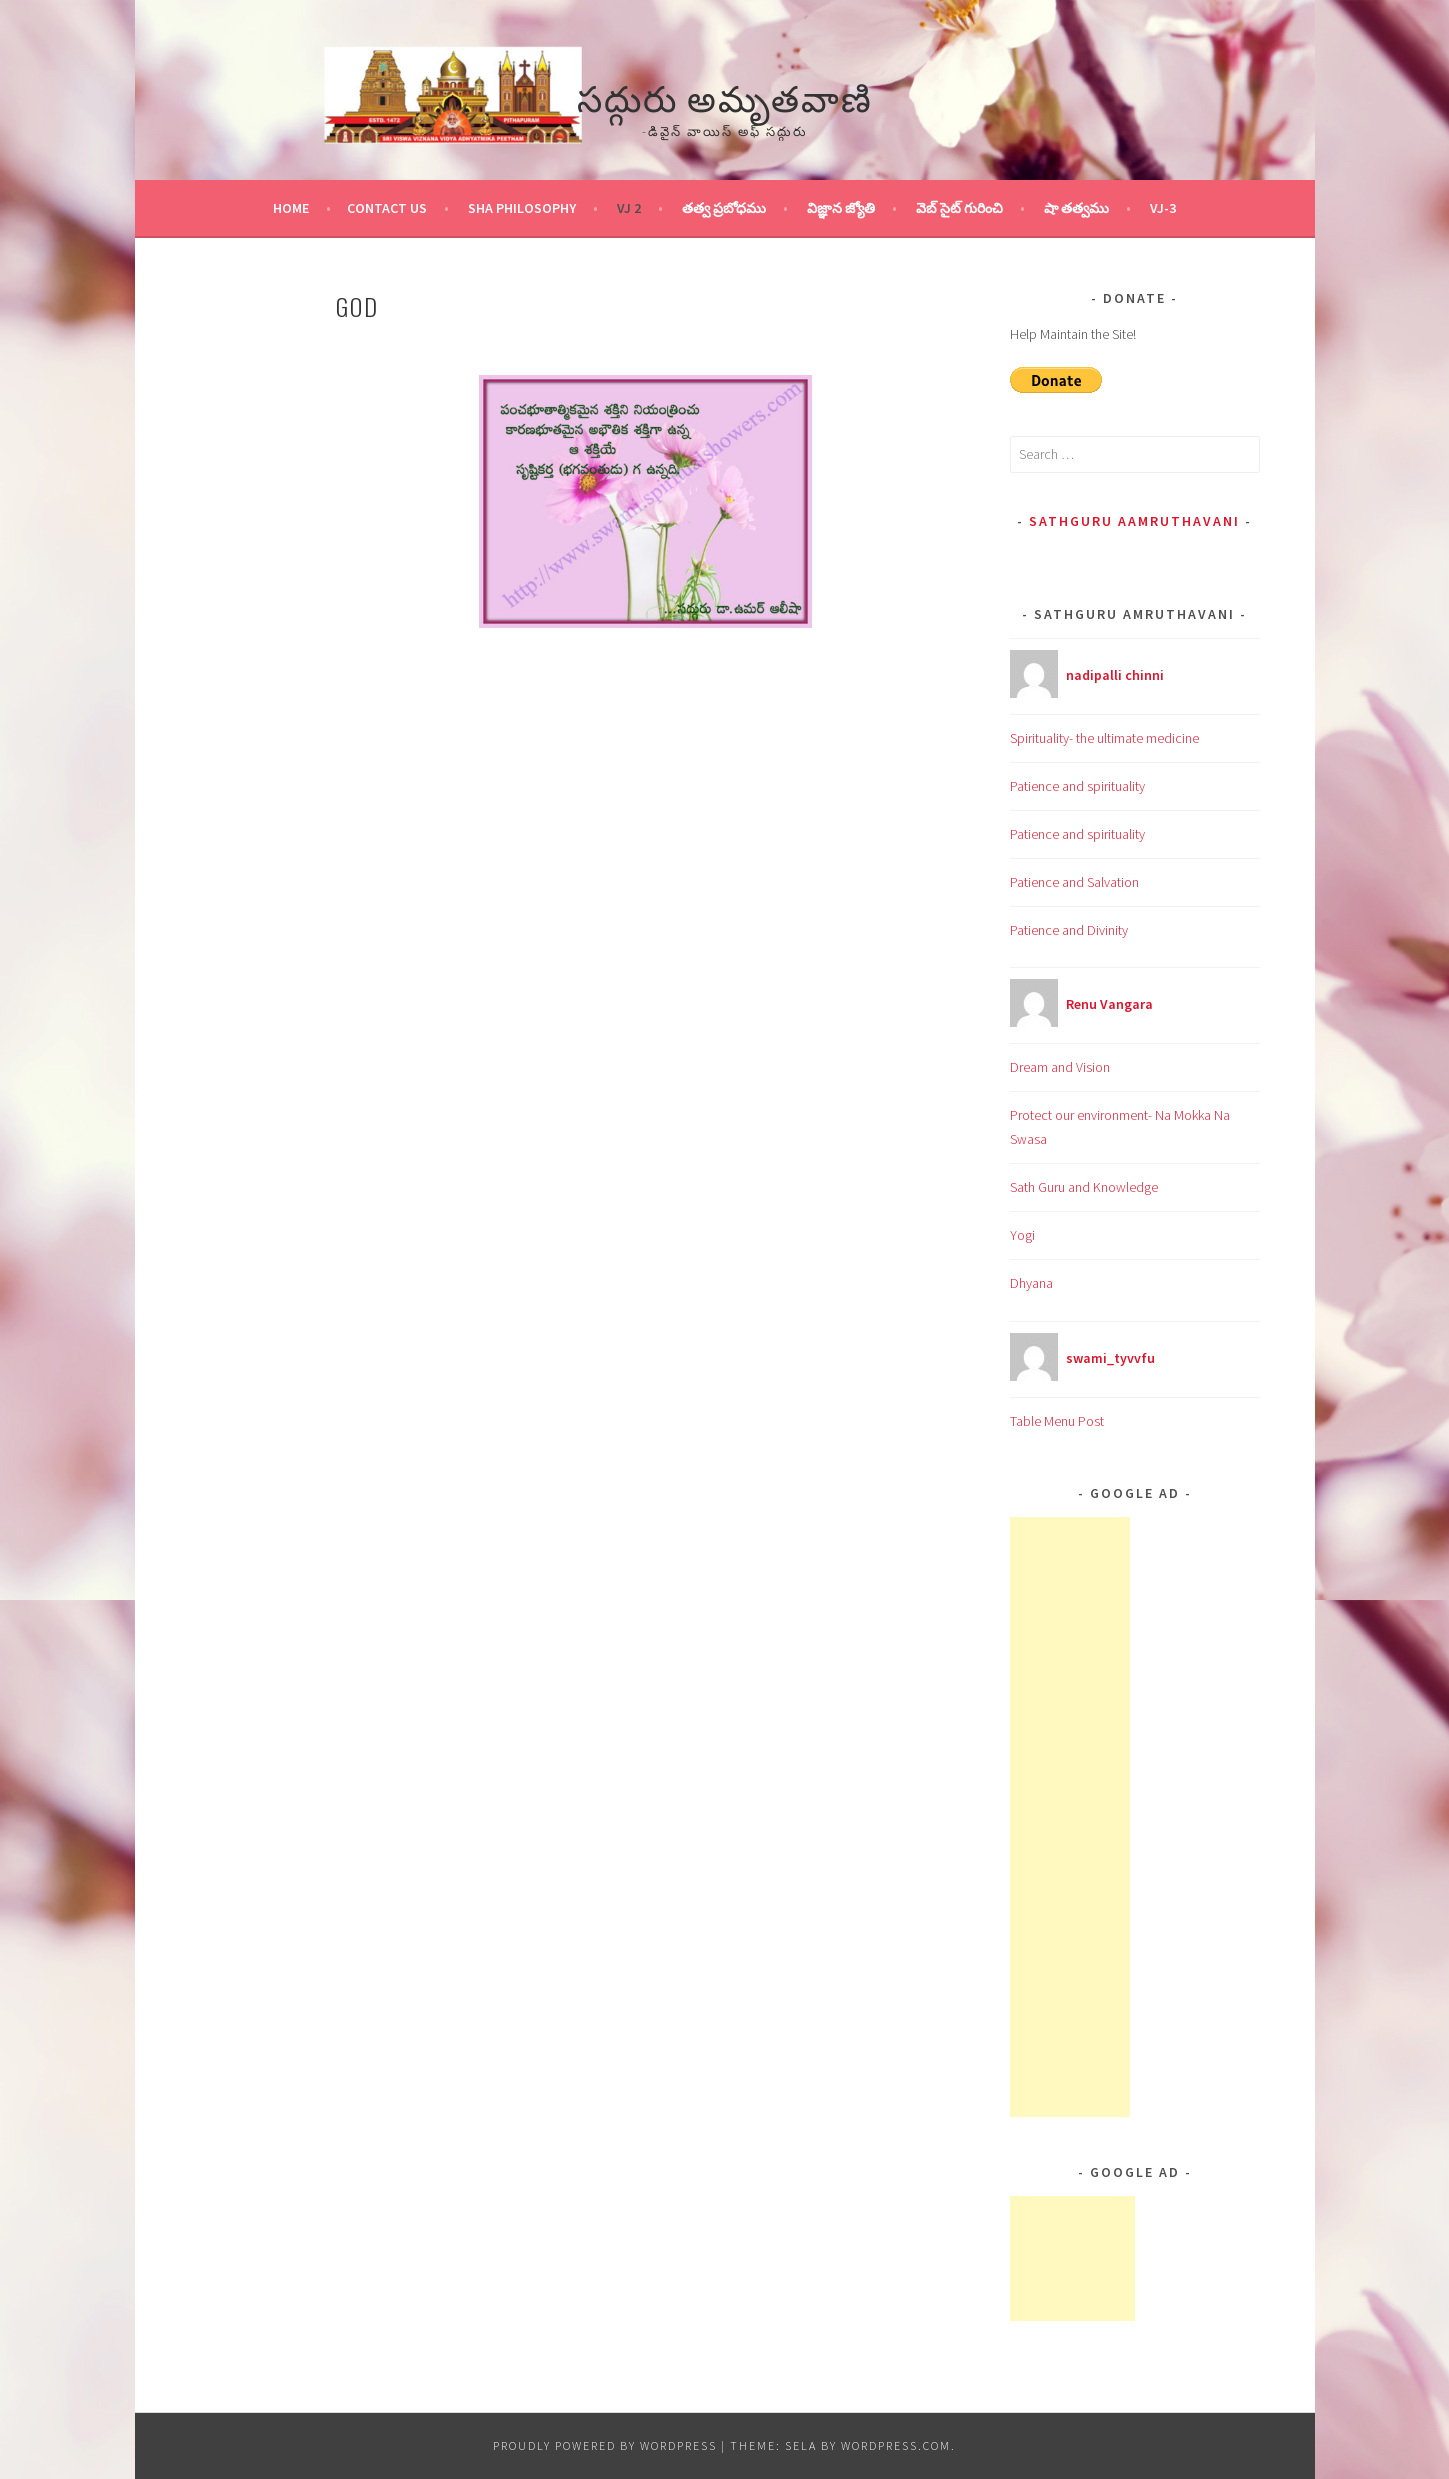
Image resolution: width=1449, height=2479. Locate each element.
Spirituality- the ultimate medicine (1104, 738)
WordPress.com (896, 2445)
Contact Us (387, 208)
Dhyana (1031, 1283)
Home (291, 208)
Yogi (1022, 1235)
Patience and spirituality (1077, 786)
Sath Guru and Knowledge (1084, 1187)
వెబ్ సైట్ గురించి (959, 208)
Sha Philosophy (522, 208)
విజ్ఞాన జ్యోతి (841, 208)
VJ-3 (1163, 208)
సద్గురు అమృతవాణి (725, 95)
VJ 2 (629, 208)
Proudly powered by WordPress (605, 2445)
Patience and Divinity (1069, 930)
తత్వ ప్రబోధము (724, 208)
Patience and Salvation (1074, 882)
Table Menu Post (1057, 1421)
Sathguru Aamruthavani (1134, 521)
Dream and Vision (1060, 1067)
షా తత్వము (1076, 208)
